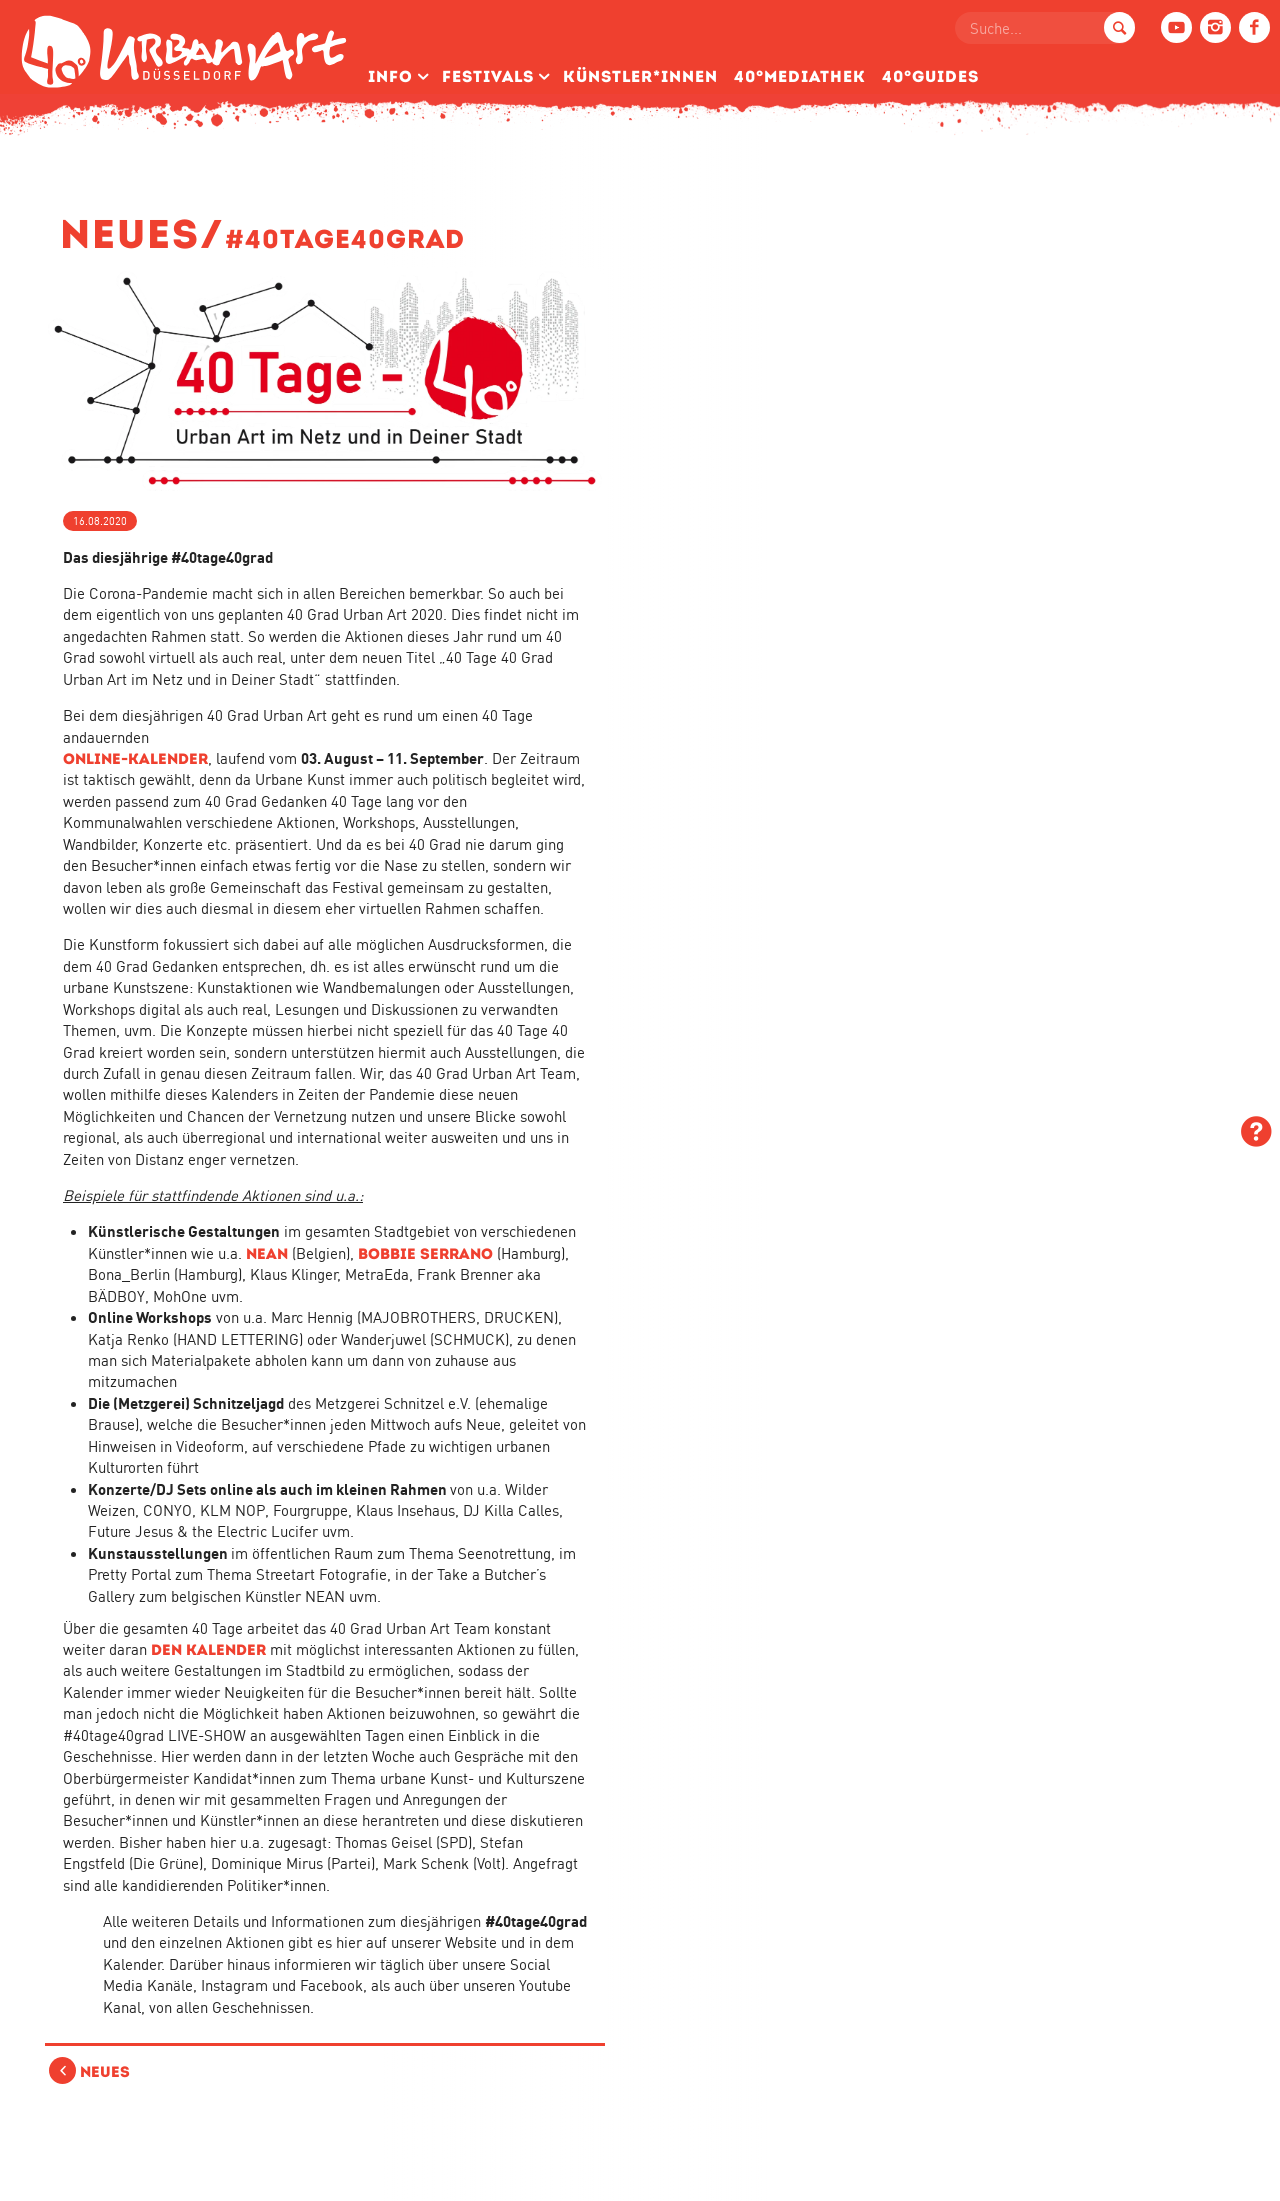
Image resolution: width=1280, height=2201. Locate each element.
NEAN (267, 1253)
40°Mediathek (800, 76)
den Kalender (208, 1649)
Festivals (488, 76)
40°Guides (930, 76)
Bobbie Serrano (425, 1253)
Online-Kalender (135, 758)
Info (390, 76)
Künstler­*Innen (640, 76)
